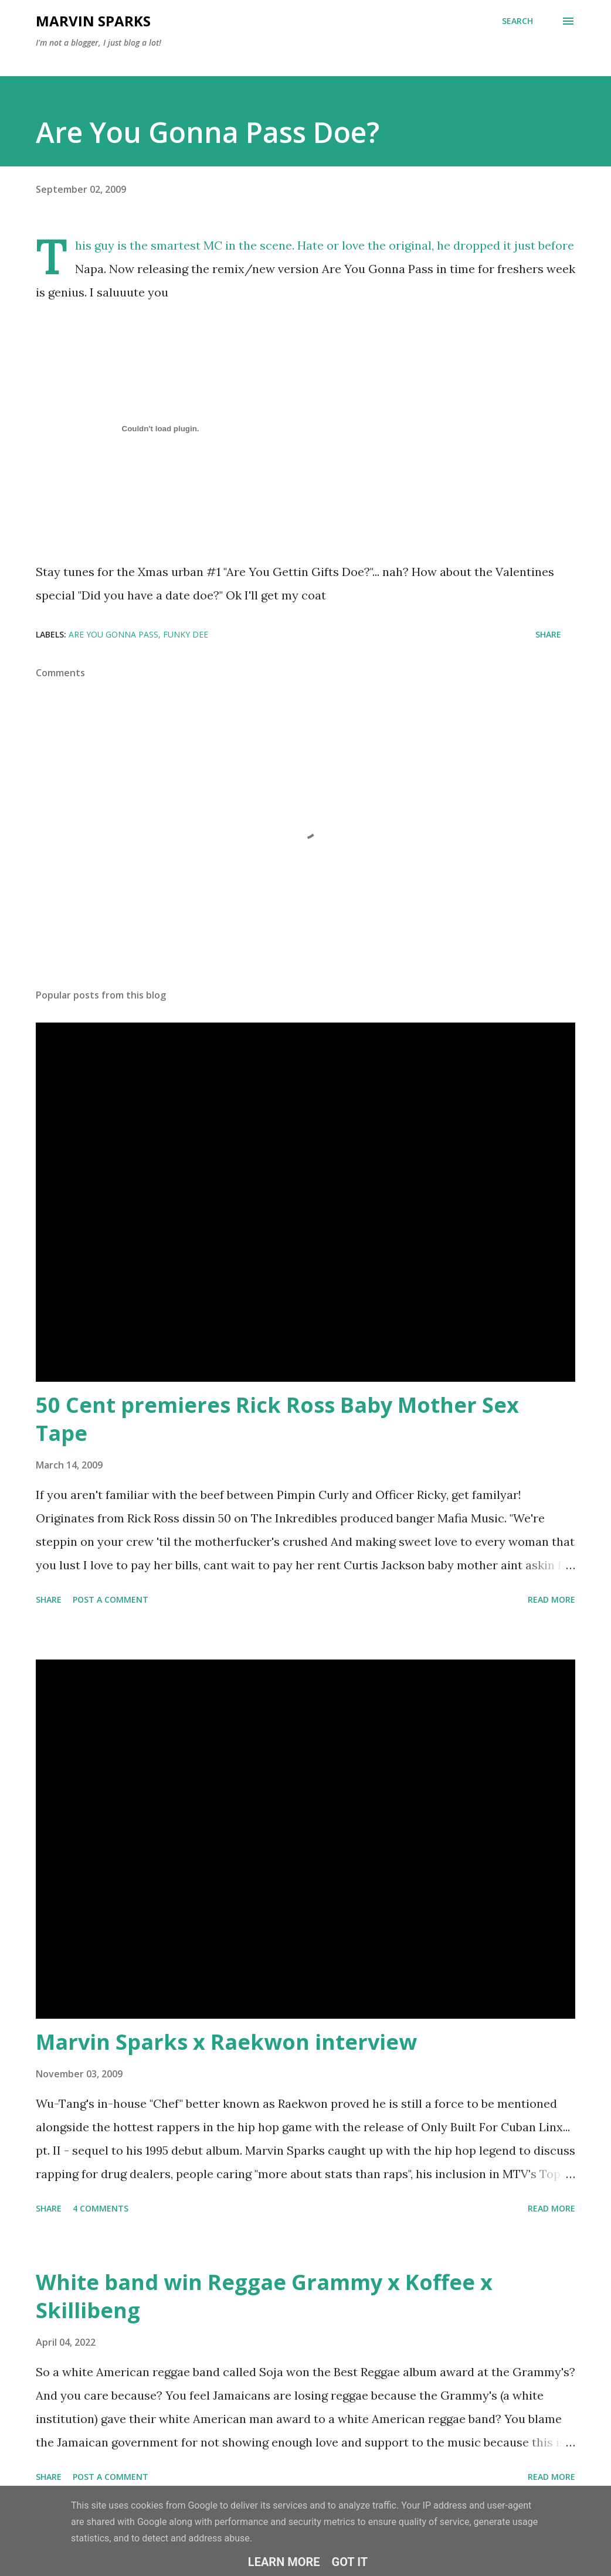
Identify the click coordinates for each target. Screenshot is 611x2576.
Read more (551, 1599)
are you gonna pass (113, 634)
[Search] (517, 21)
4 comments (100, 2208)
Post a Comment (110, 1599)
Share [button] (548, 634)
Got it (350, 2562)
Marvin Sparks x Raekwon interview (226, 2042)
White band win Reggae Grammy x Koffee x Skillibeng (264, 2296)
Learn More (284, 2562)
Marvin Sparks (93, 20)
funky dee (185, 634)
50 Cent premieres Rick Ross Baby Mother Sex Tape (277, 1419)
